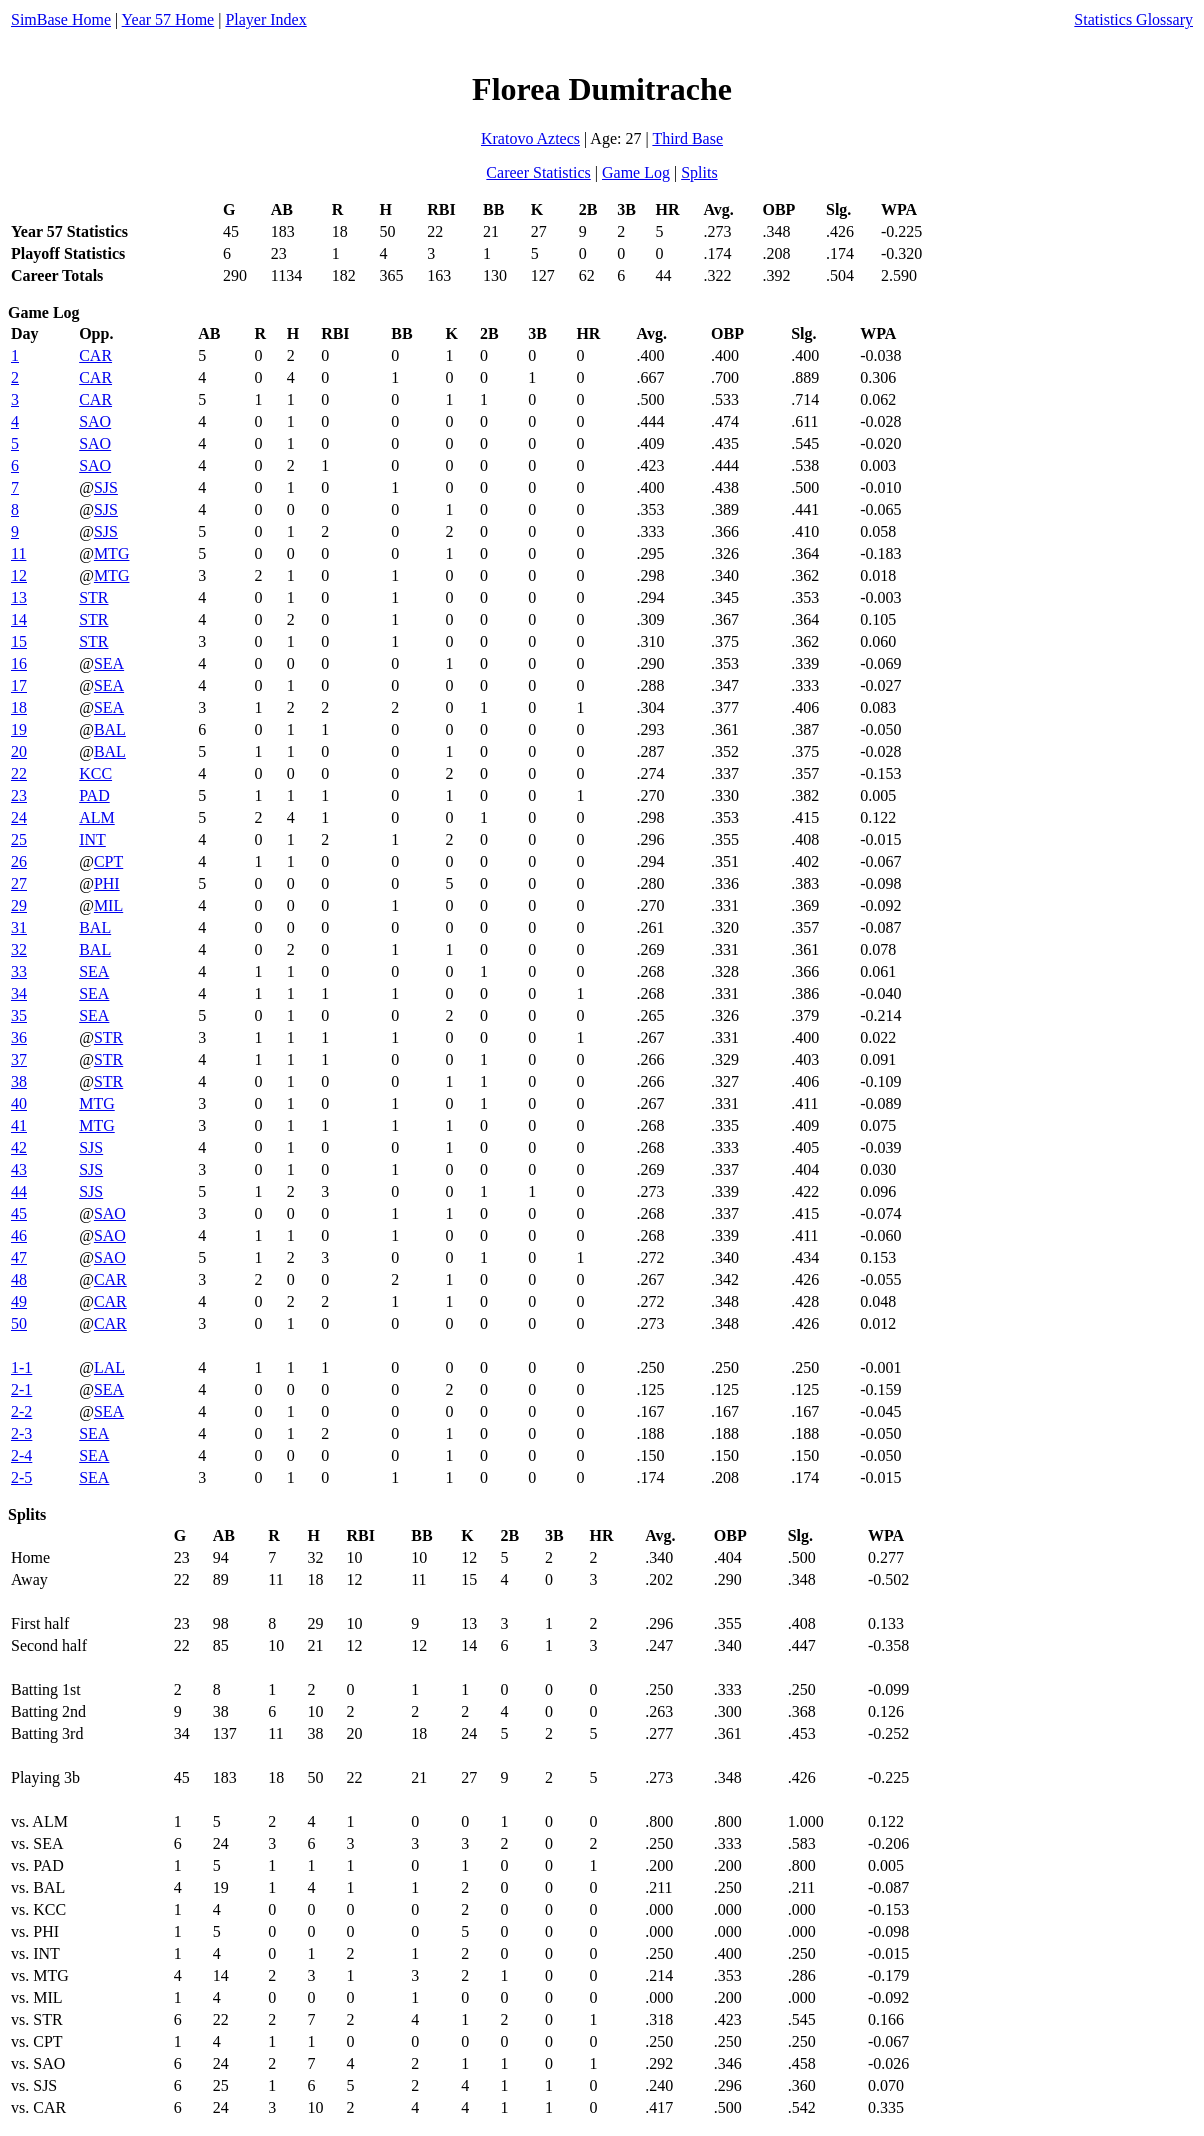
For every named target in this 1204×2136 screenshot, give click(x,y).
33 (19, 971)
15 (19, 641)
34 (19, 993)
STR (93, 597)
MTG (112, 553)
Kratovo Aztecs (530, 138)
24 (19, 817)
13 (19, 597)
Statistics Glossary (1133, 19)
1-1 (21, 1367)
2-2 (21, 1411)
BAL (110, 729)
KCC (95, 773)
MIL (108, 905)
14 (19, 619)
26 (19, 861)
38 (19, 1081)
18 (19, 707)
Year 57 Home (168, 19)
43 (19, 1169)
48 (19, 1279)
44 (19, 1191)
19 (19, 729)
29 (19, 905)
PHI (107, 883)
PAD (94, 795)
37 (19, 1059)
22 (19, 773)
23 (19, 795)
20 (19, 751)
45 (19, 1213)
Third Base (687, 138)
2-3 (21, 1433)
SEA (109, 663)
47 (19, 1257)
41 (19, 1125)
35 (19, 1015)
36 (19, 1037)
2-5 (21, 1477)
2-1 (21, 1389)
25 (19, 839)
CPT (108, 861)
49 (19, 1301)
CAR (95, 355)
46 (19, 1235)
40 (19, 1103)
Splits (699, 172)
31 (19, 927)
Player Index (265, 19)
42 (19, 1147)
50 (19, 1323)
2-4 (21, 1455)
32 (19, 949)
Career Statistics (538, 172)
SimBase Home (61, 19)
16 (19, 663)
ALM (97, 817)
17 (19, 685)
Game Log (636, 172)
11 (18, 553)
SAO (95, 421)
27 (19, 883)
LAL (109, 1367)
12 (19, 575)
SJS (106, 487)
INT (92, 839)
